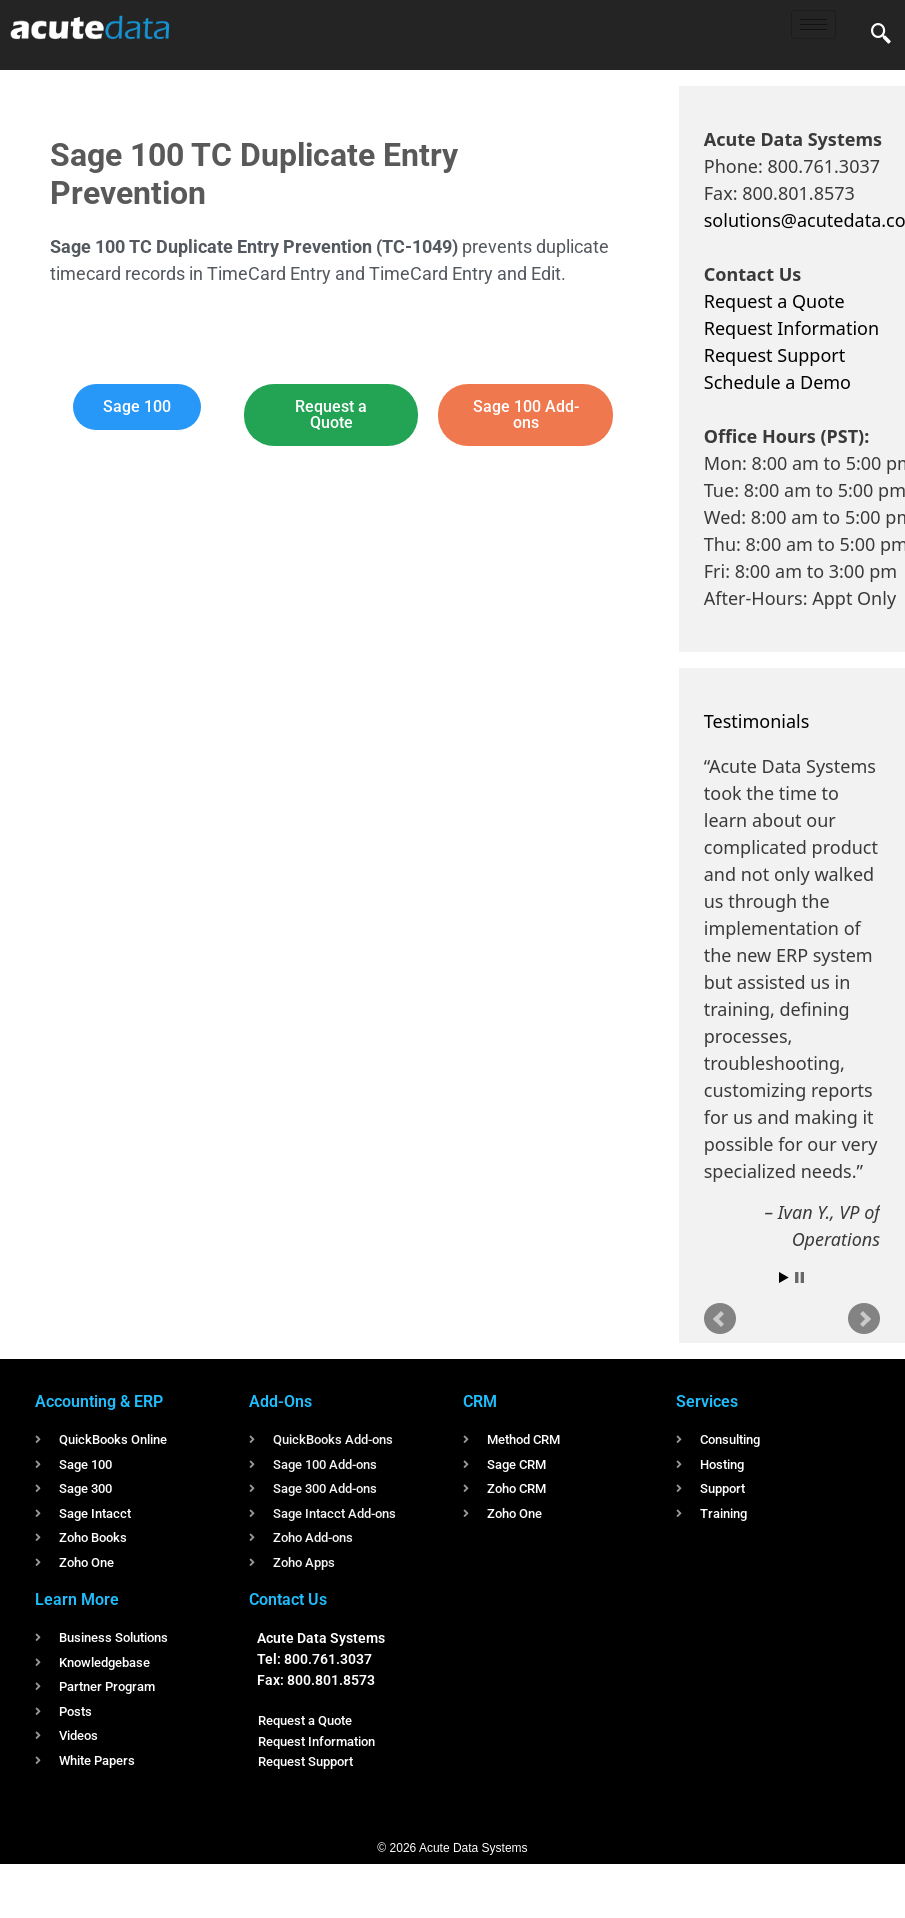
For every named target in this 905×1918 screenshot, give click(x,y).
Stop (799, 1277)
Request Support (774, 355)
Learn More (77, 1599)
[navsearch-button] (881, 35)
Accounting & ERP (99, 1401)
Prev (720, 1319)
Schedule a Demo (777, 382)
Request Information (791, 328)
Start (784, 1277)
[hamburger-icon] (813, 24)
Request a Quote (774, 301)
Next (864, 1319)
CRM (480, 1401)
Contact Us (288, 1599)
